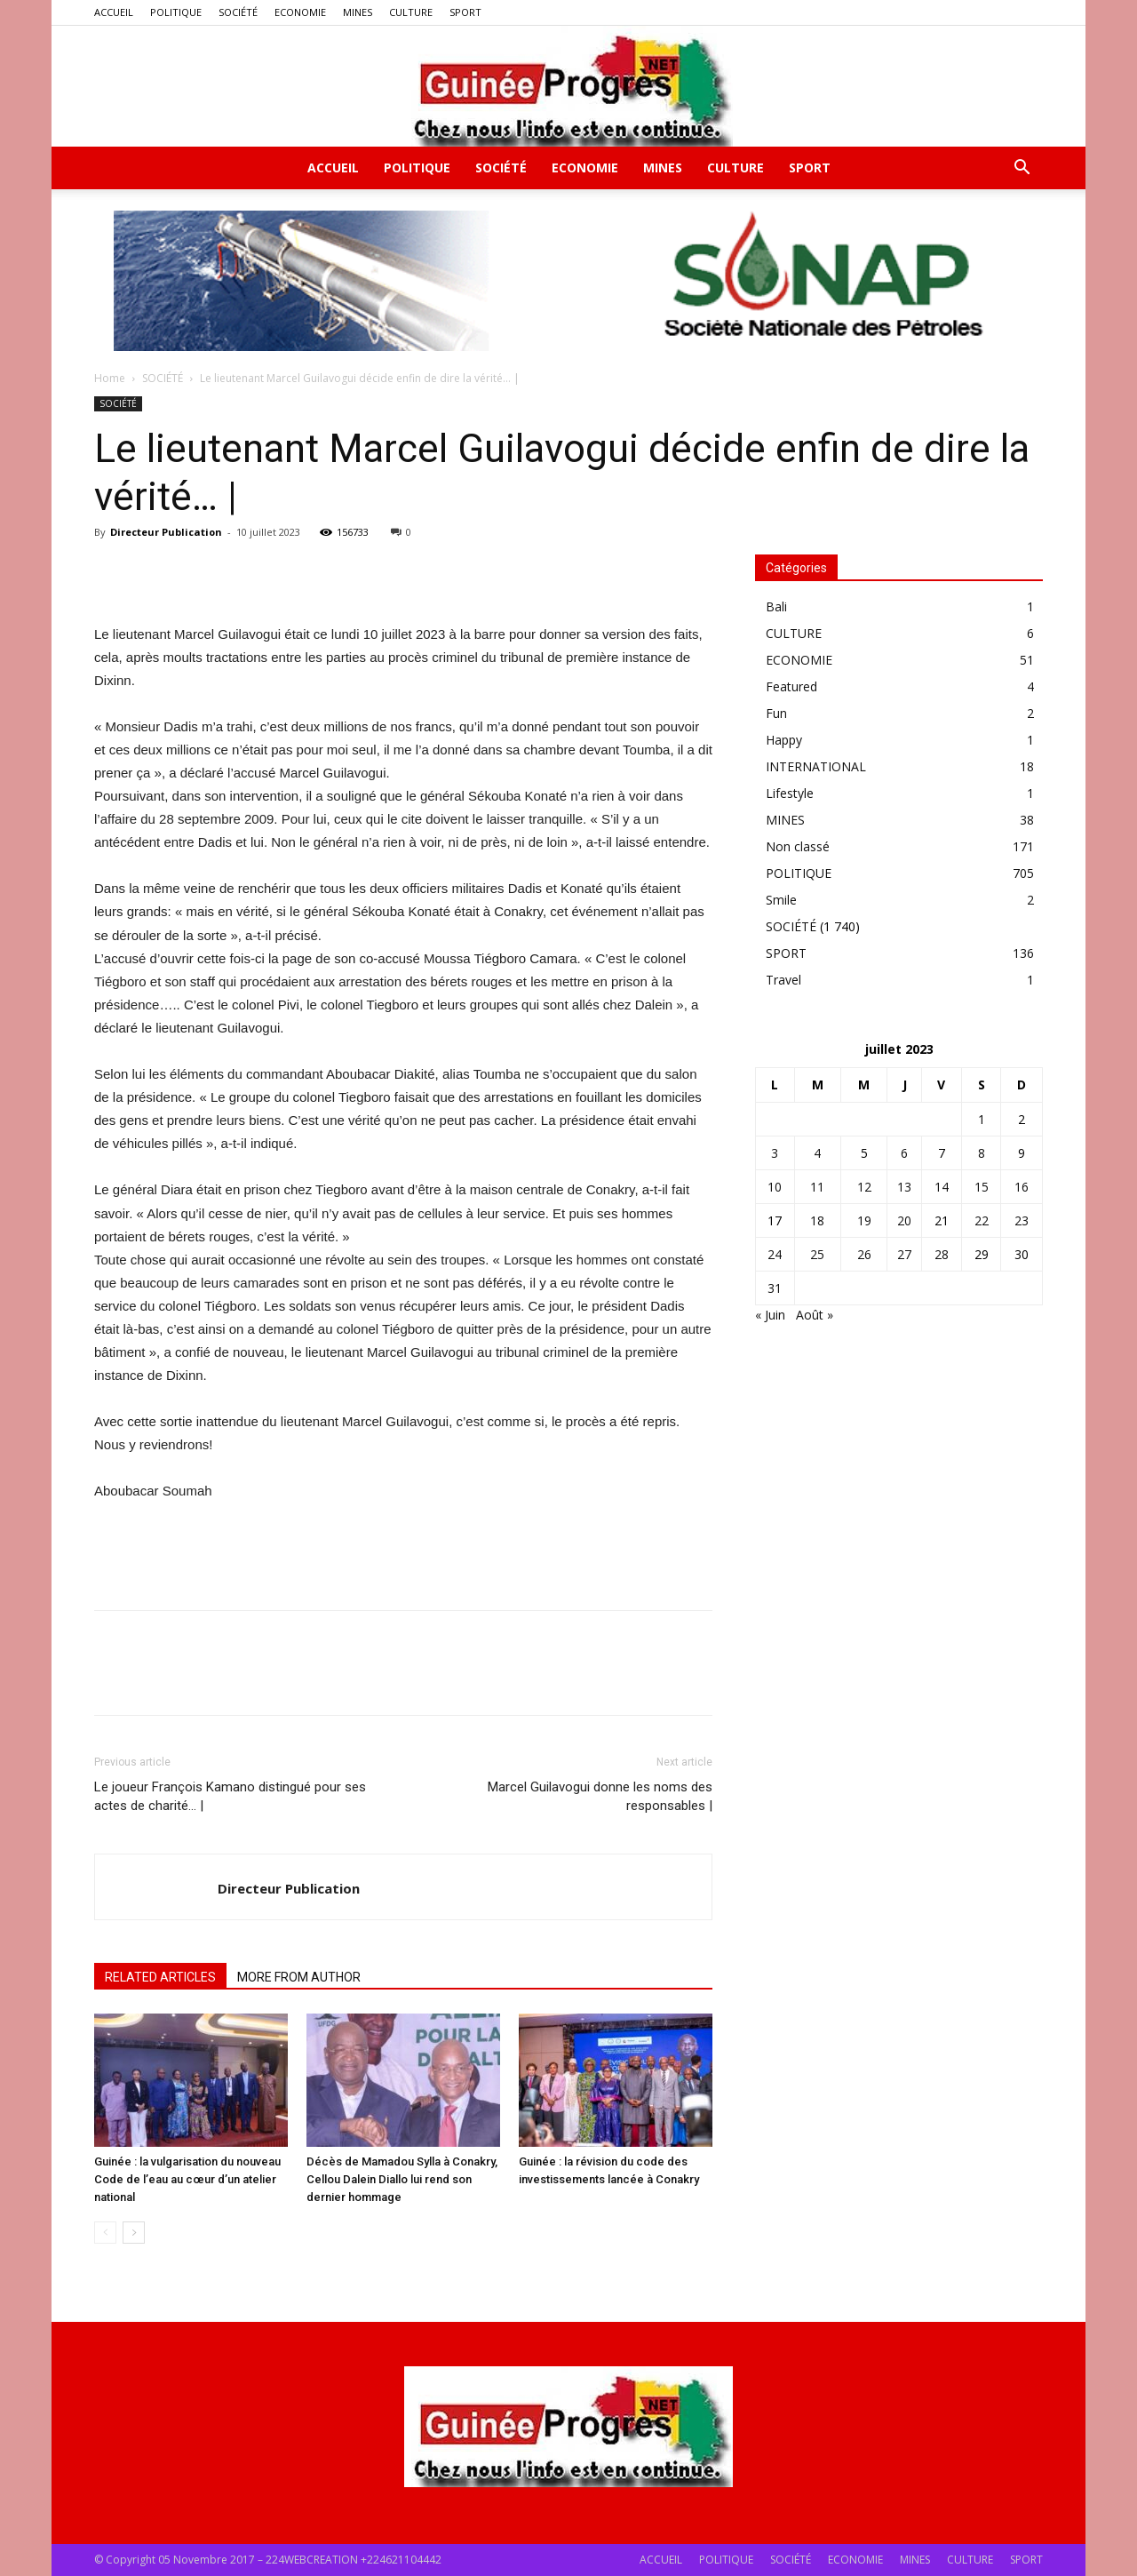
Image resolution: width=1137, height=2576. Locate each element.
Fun (776, 713)
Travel (783, 979)
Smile (781, 899)
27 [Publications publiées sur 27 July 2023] (904, 1254)
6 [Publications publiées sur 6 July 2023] (904, 1152)
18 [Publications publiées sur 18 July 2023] (817, 1220)
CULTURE (411, 12)
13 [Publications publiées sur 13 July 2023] (904, 1186)
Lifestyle (790, 793)
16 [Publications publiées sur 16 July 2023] (1021, 1186)
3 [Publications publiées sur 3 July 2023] (774, 1152)
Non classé (798, 846)
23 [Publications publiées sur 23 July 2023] (1021, 1220)
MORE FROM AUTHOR (299, 1977)
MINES (357, 12)
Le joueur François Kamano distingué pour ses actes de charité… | (230, 1796)
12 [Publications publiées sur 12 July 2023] (864, 1186)
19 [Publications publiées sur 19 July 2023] (864, 1220)
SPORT (465, 12)
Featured (791, 686)
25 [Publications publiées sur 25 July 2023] (817, 1254)
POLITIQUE (176, 12)
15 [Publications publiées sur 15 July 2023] (981, 1186)
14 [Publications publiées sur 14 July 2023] (941, 1186)
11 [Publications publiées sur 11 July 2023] (817, 1186)
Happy (784, 739)
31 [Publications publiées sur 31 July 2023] (774, 1288)
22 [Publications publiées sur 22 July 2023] (981, 1220)
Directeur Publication (166, 531)
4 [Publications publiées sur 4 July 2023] (817, 1152)
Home (109, 378)
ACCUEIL (113, 12)
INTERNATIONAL (816, 766)
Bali (776, 606)
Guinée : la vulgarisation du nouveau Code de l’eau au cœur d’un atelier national (187, 2179)
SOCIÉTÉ (238, 12)
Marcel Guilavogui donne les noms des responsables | (600, 1796)
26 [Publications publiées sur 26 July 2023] (864, 1254)
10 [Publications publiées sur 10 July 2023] (774, 1186)
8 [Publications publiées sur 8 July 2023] (981, 1152)
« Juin (770, 1314)
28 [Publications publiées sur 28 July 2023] (941, 1254)
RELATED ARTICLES (160, 1977)
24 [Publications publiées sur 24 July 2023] (774, 1254)
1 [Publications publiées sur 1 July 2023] (981, 1119)
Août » (814, 1314)
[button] (1021, 169)
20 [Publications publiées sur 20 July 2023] (904, 1220)
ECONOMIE (300, 12)
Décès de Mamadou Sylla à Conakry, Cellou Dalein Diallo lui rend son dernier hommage (401, 2179)
